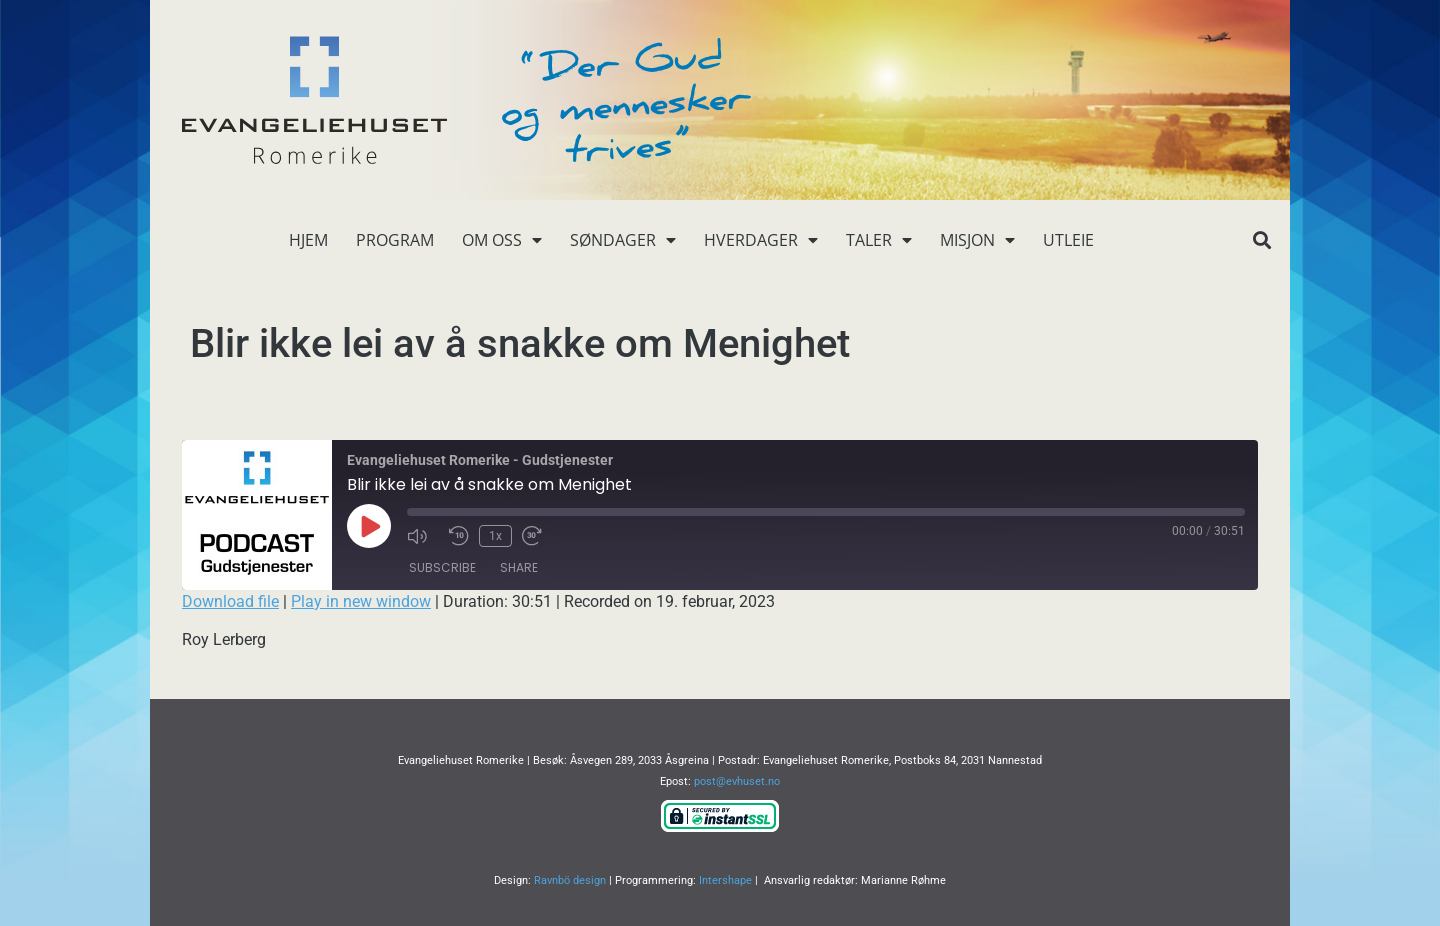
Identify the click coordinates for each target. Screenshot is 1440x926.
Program (395, 240)
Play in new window (361, 601)
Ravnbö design (570, 880)
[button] (1261, 240)
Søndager (623, 240)
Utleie (1068, 240)
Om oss (502, 240)
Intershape (725, 880)
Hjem (308, 240)
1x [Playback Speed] (495, 536)
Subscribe (442, 567)
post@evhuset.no (737, 781)
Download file (230, 601)
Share (519, 567)
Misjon (977, 240)
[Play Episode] (369, 526)
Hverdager (761, 240)
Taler (879, 240)
